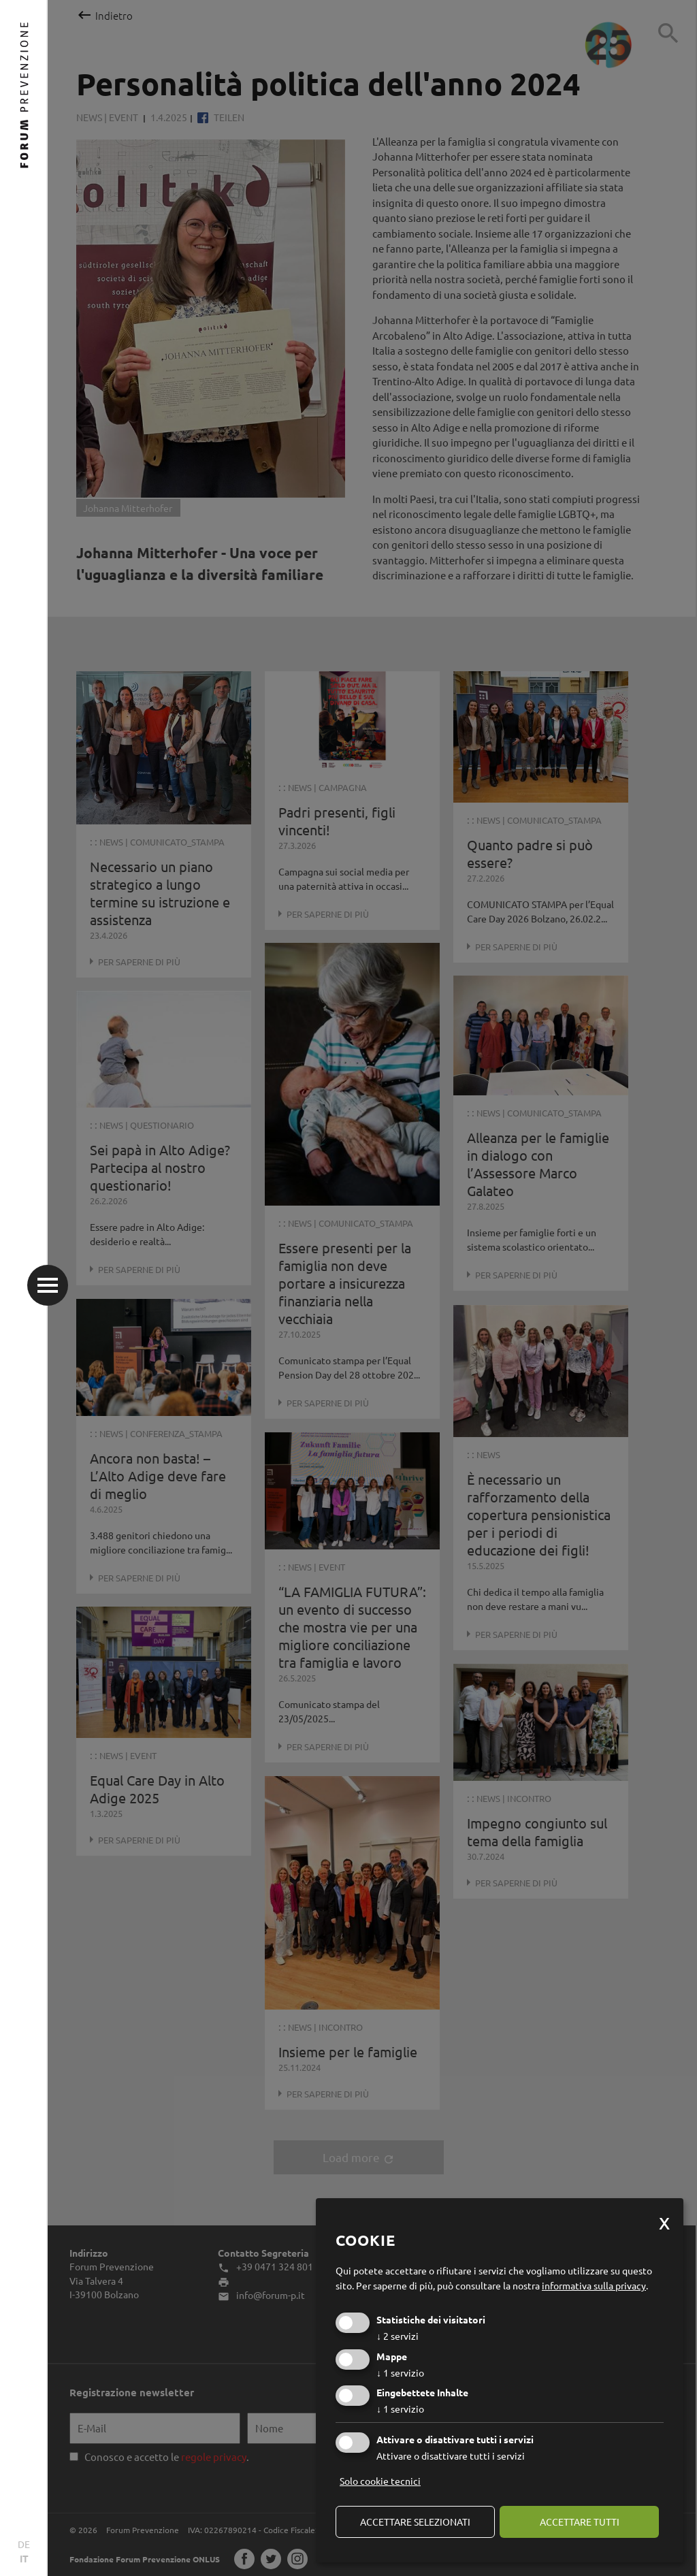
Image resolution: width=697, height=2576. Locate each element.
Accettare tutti (579, 2521)
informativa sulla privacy (594, 2285)
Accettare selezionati (415, 2521)
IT (24, 2558)
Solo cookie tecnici (380, 2481)
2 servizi (397, 2336)
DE (24, 2544)
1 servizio (400, 2372)
